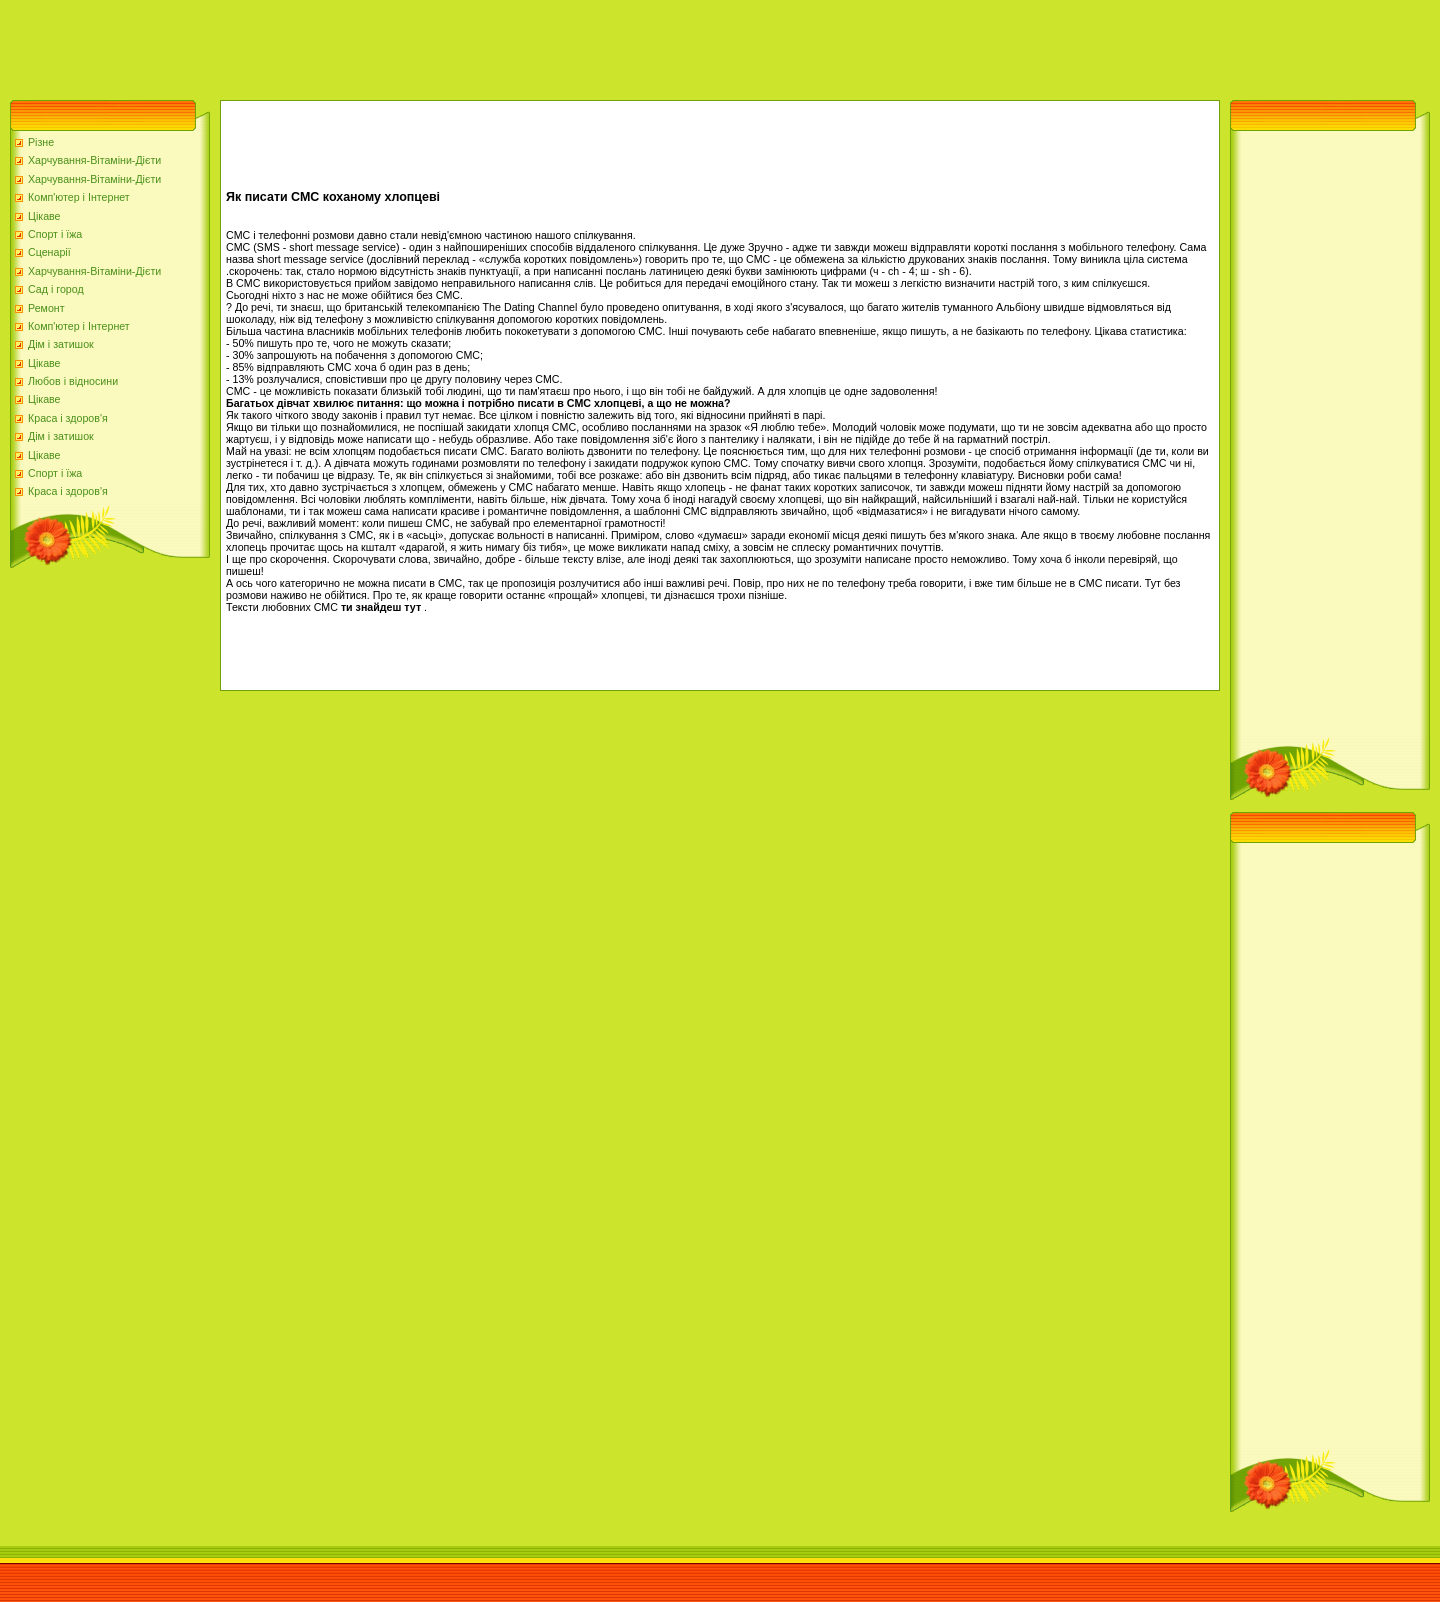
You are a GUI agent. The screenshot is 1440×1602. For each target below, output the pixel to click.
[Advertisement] (364, 45)
